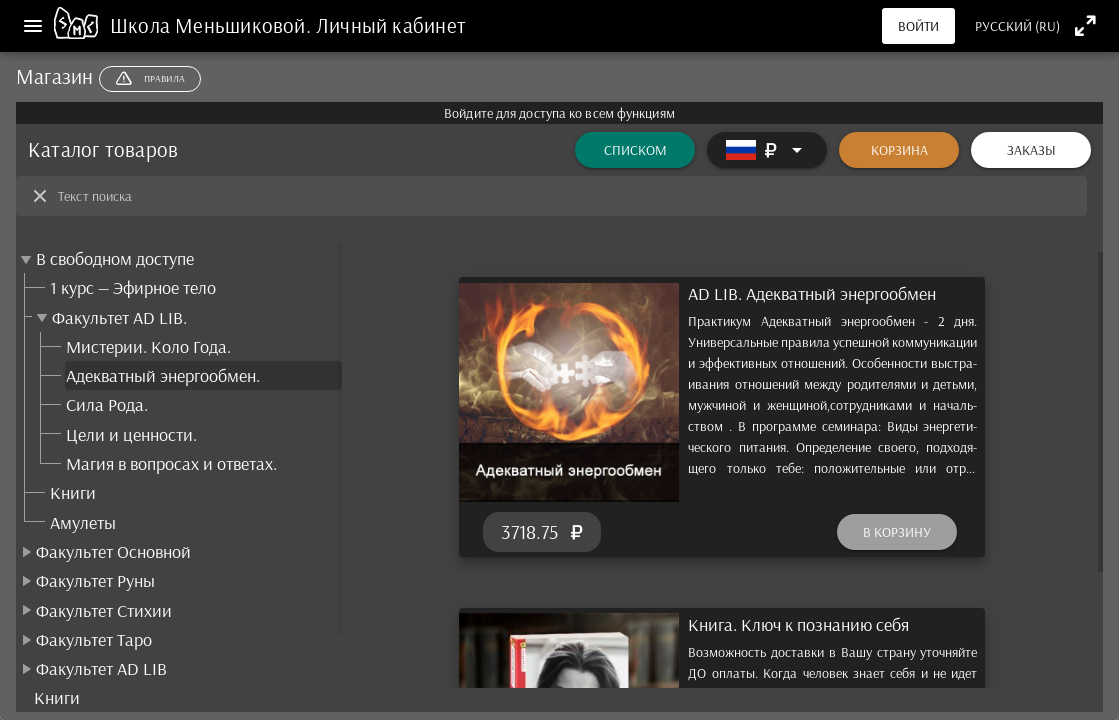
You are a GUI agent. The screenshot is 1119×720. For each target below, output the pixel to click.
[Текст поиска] (566, 196)
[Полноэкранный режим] (1085, 25)
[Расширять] (767, 150)
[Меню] (33, 26)
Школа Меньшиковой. (213, 25)
